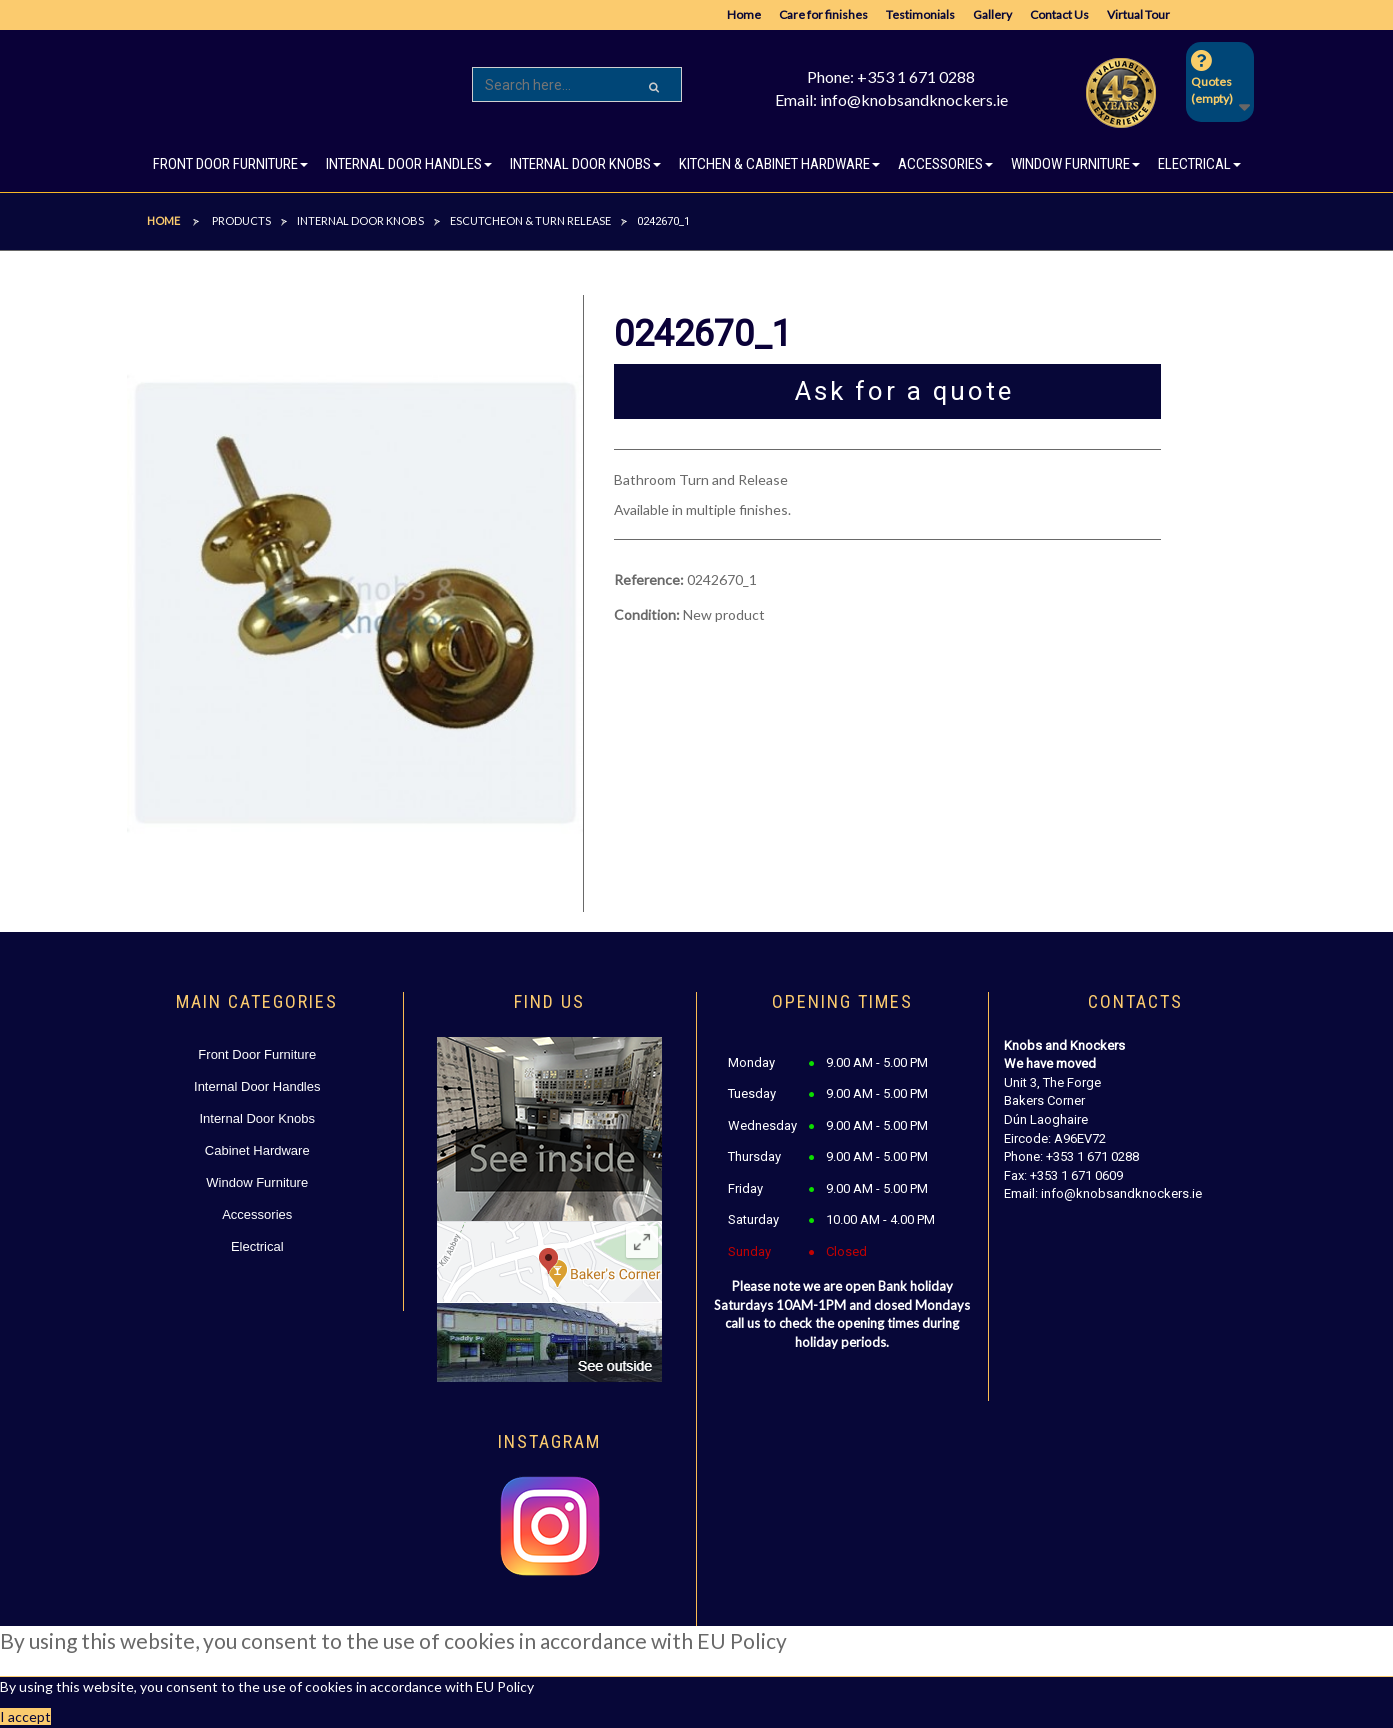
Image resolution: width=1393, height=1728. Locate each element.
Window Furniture (257, 1182)
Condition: (647, 614)
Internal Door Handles (257, 1086)
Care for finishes (823, 14)
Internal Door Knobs (257, 1118)
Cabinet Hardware (257, 1150)
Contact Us (1059, 14)
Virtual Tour (1138, 14)
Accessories (257, 1214)
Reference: (649, 579)
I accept (25, 1716)
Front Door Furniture (257, 1054)
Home (744, 14)
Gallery (992, 14)
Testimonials (920, 14)
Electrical (257, 1246)
